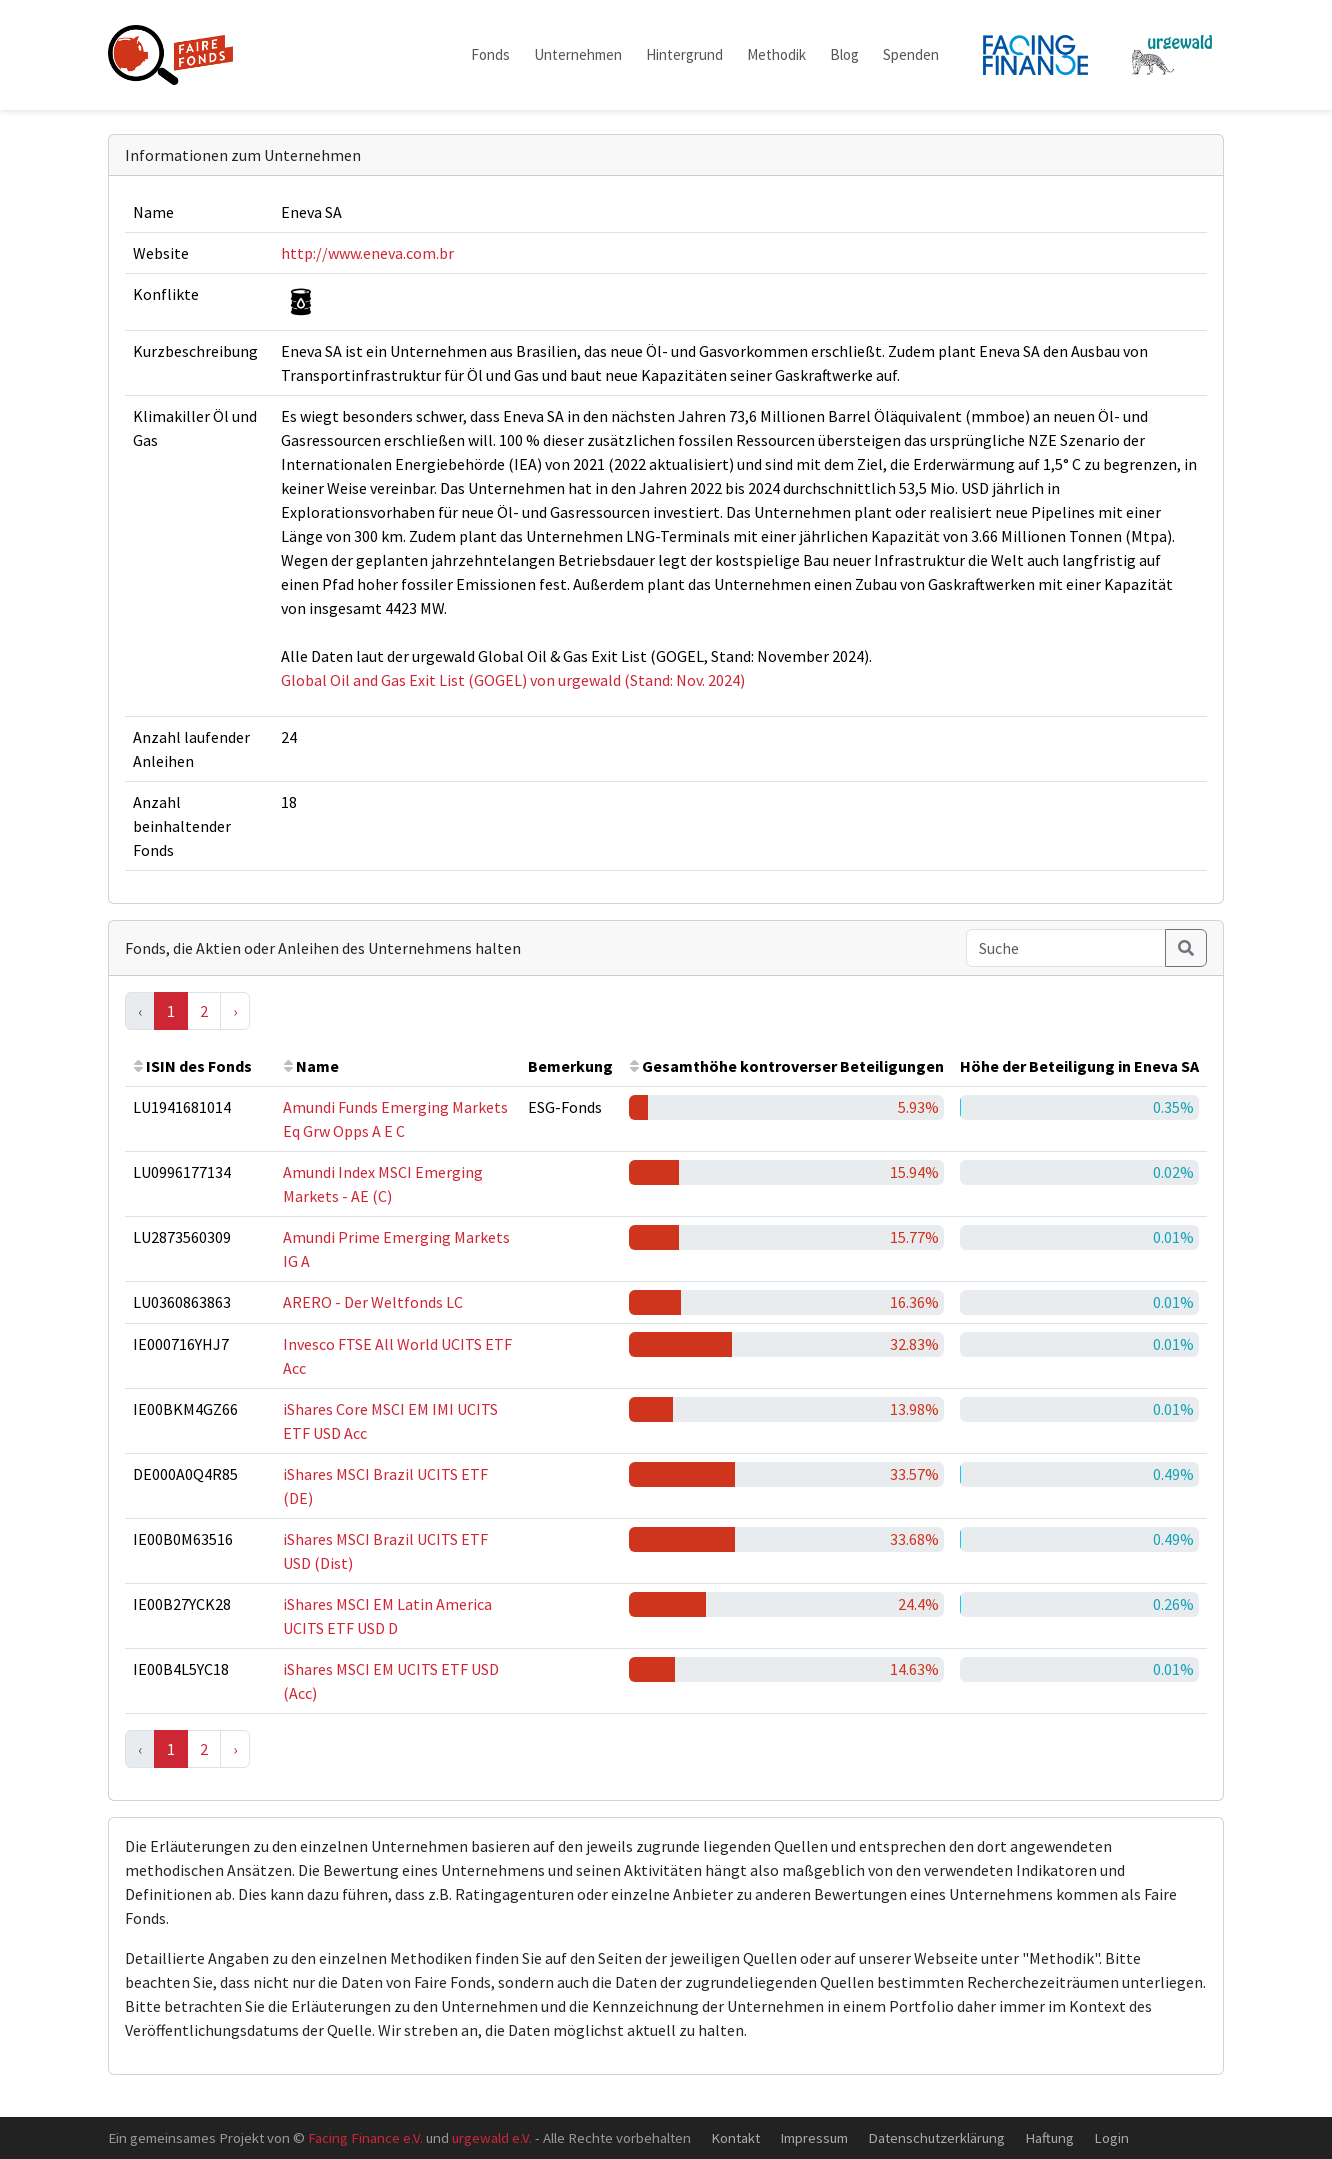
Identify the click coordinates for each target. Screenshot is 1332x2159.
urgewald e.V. (492, 2137)
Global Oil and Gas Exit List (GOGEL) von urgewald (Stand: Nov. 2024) (513, 680)
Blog (844, 54)
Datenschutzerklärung (936, 2137)
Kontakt (735, 2137)
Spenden (911, 54)
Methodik (776, 54)
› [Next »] (235, 1011)
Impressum (814, 2137)
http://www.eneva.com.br (367, 253)
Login (1111, 2137)
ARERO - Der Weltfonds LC (373, 1302)
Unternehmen (578, 54)
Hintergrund (684, 54)
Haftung (1049, 2137)
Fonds (490, 54)
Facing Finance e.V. (365, 2137)
